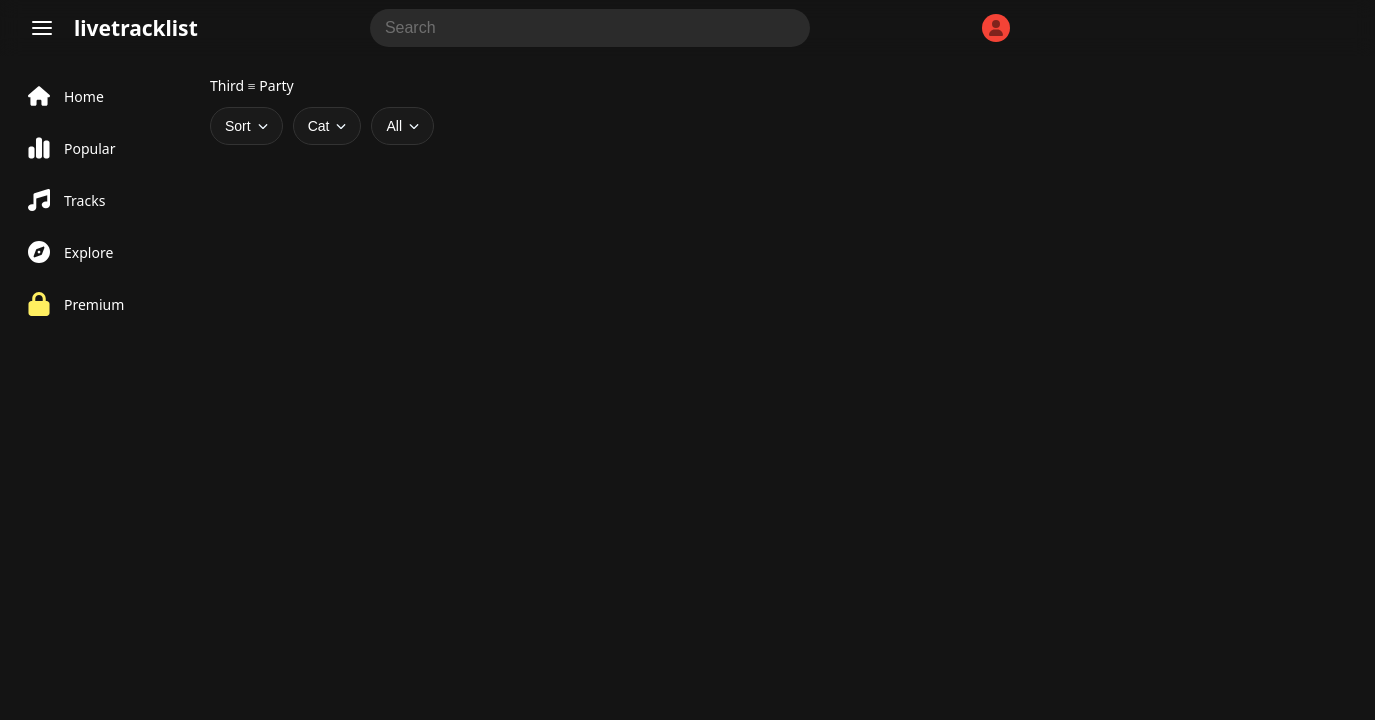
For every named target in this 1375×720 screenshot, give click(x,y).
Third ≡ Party (252, 85)
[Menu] (42, 28)
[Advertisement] (610, 295)
